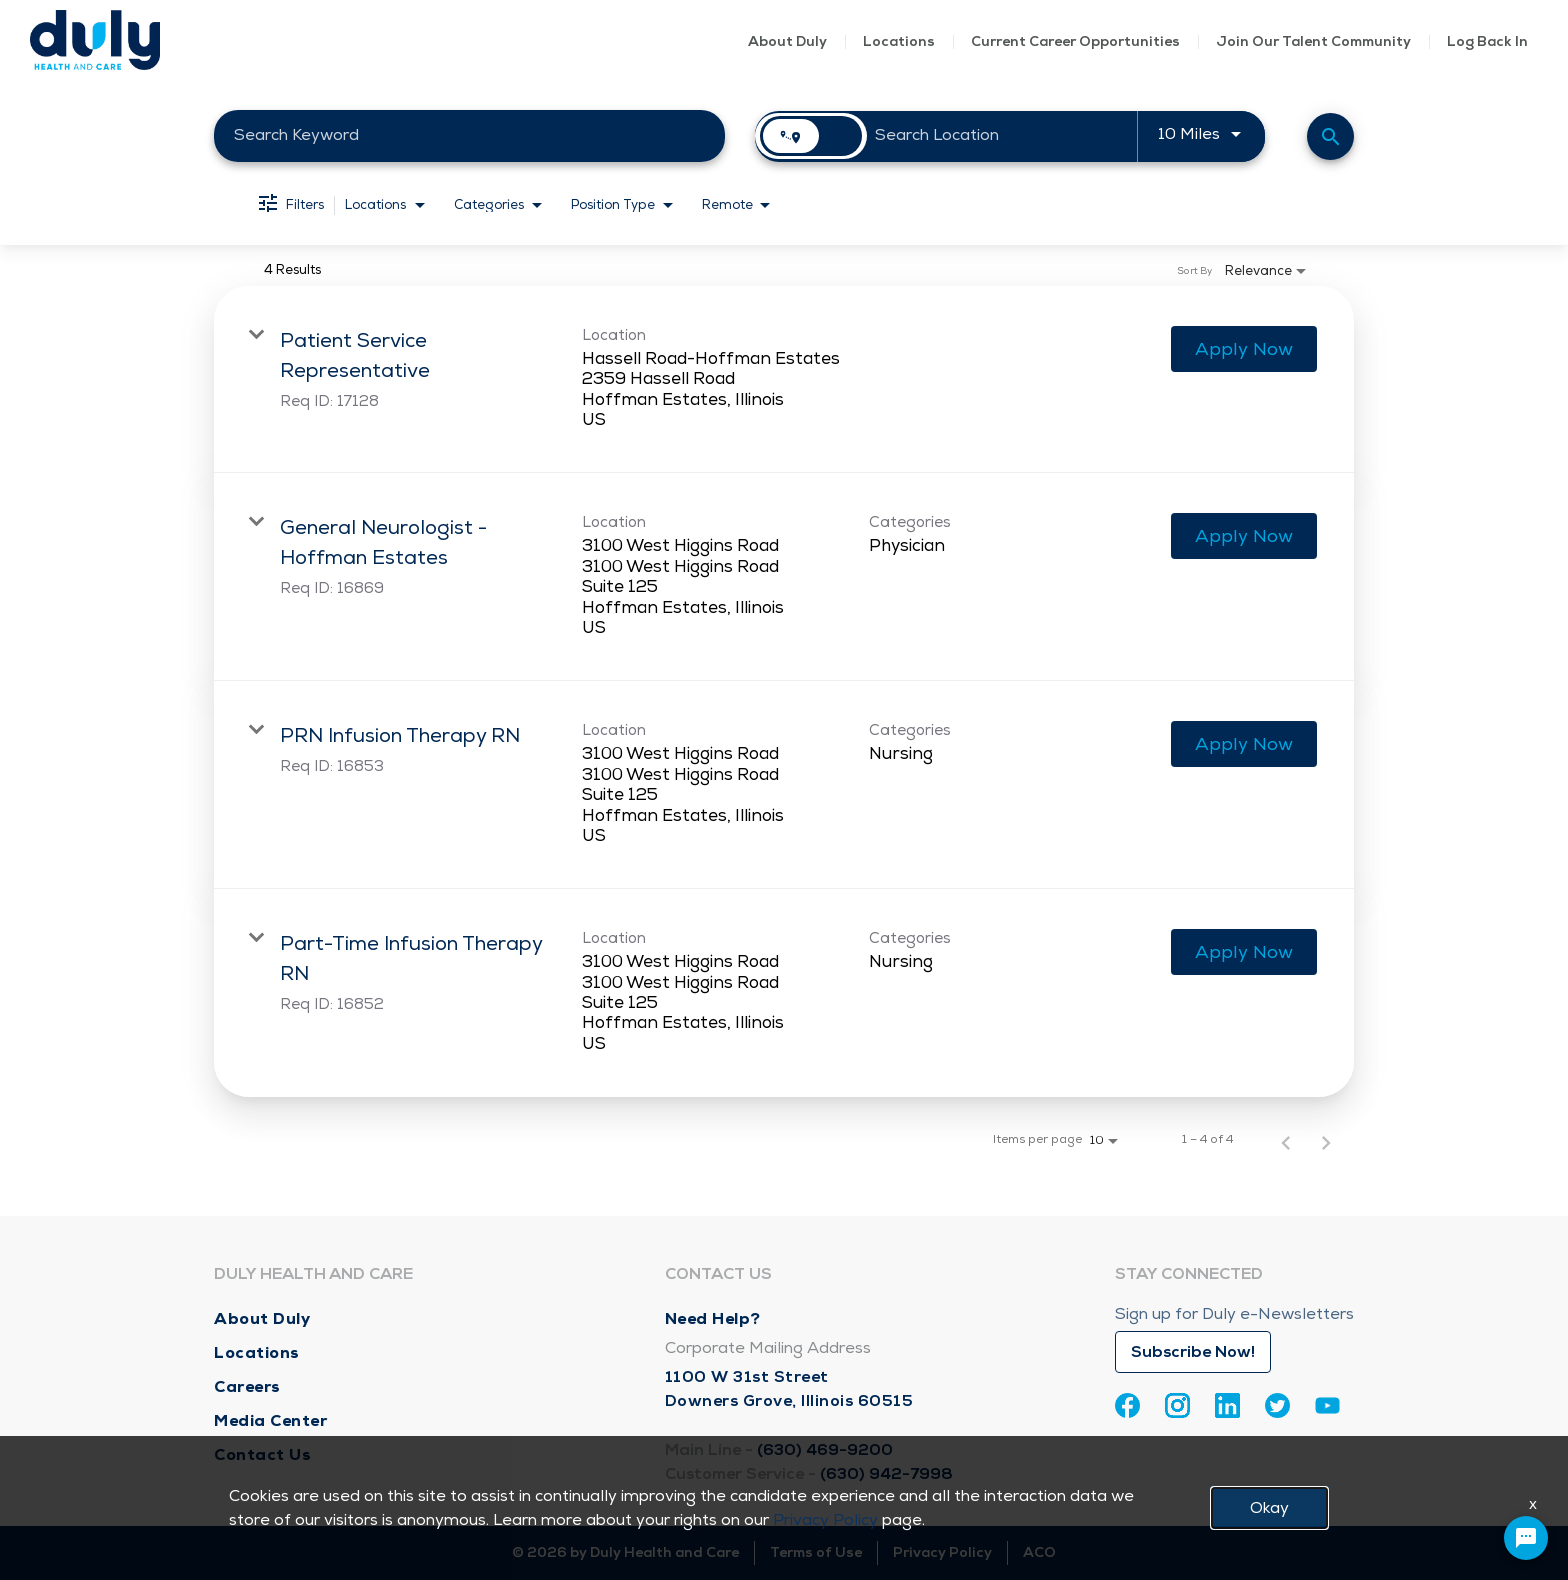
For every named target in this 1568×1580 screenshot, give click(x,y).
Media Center (270, 1420)
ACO (1039, 1552)
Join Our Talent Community (1313, 41)
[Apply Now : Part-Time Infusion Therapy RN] (1244, 952)
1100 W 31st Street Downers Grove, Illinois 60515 (789, 1389)
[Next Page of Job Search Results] (1326, 1140)
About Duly (787, 41)
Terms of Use (816, 1552)
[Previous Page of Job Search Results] (1286, 1140)
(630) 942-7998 (886, 1474)
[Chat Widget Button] (1526, 1538)
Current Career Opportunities (1075, 41)
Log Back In (1487, 41)
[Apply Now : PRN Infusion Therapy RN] (1244, 744)
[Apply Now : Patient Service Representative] (1244, 349)
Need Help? (713, 1318)
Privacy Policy (942, 1552)
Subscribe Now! (1193, 1352)
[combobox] (469, 135)
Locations (899, 41)
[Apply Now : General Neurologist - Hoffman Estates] (1244, 536)
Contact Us (262, 1454)
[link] (784, 380)
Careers (247, 1386)
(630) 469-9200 (825, 1450)
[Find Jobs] (1330, 136)
